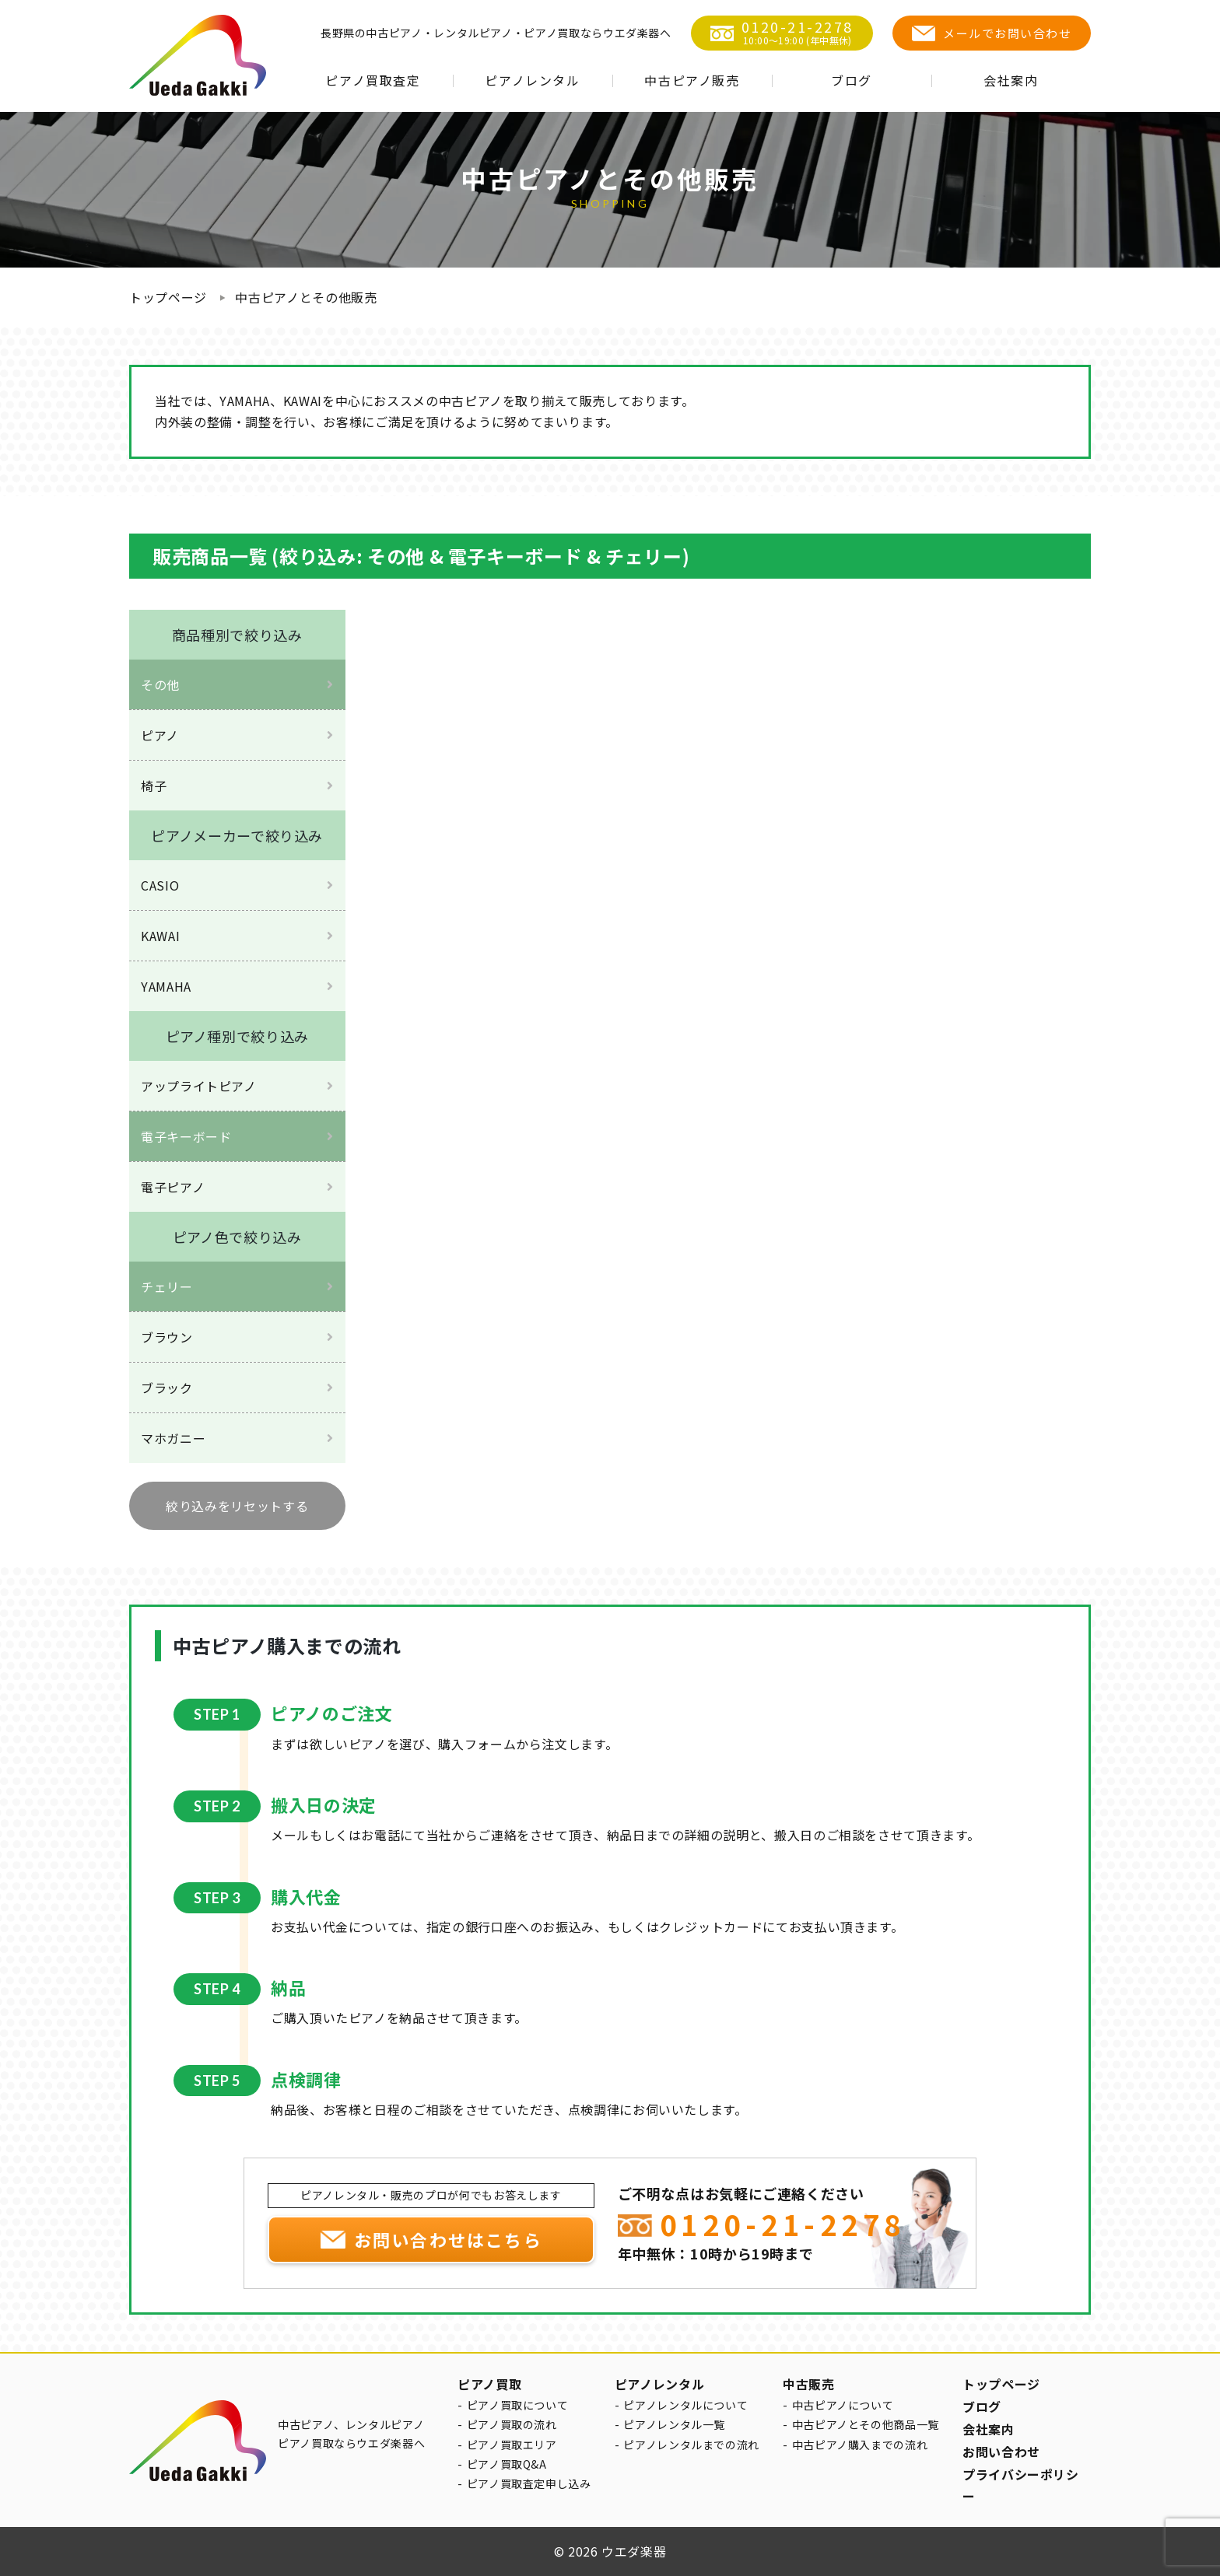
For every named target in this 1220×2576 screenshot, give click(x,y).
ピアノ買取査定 (372, 80)
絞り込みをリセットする (237, 1505)
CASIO (160, 885)
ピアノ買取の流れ (512, 2424)
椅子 (154, 785)
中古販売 (809, 2384)
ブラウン (167, 1337)
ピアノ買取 (489, 2384)
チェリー (167, 1286)
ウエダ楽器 (633, 2551)
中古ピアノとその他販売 (306, 297)
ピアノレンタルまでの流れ (691, 2444)
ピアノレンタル (532, 80)
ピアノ (160, 735)
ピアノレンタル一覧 (674, 2424)
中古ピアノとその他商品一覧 (865, 2424)
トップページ (168, 297)
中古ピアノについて (843, 2405)
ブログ (851, 80)
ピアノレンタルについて (685, 2405)
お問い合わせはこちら (448, 2239)
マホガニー (173, 1438)
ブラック (167, 1387)
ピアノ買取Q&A (507, 2464)
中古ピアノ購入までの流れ (860, 2444)
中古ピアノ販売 (691, 80)
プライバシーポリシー (1020, 2485)
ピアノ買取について (518, 2405)
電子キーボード (186, 1136)
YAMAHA (166, 986)
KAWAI (160, 935)
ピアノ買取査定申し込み (529, 2483)
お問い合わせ (1001, 2451)
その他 (160, 684)
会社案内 (1010, 80)
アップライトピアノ (199, 1085)
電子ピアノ (173, 1187)
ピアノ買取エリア (512, 2444)
